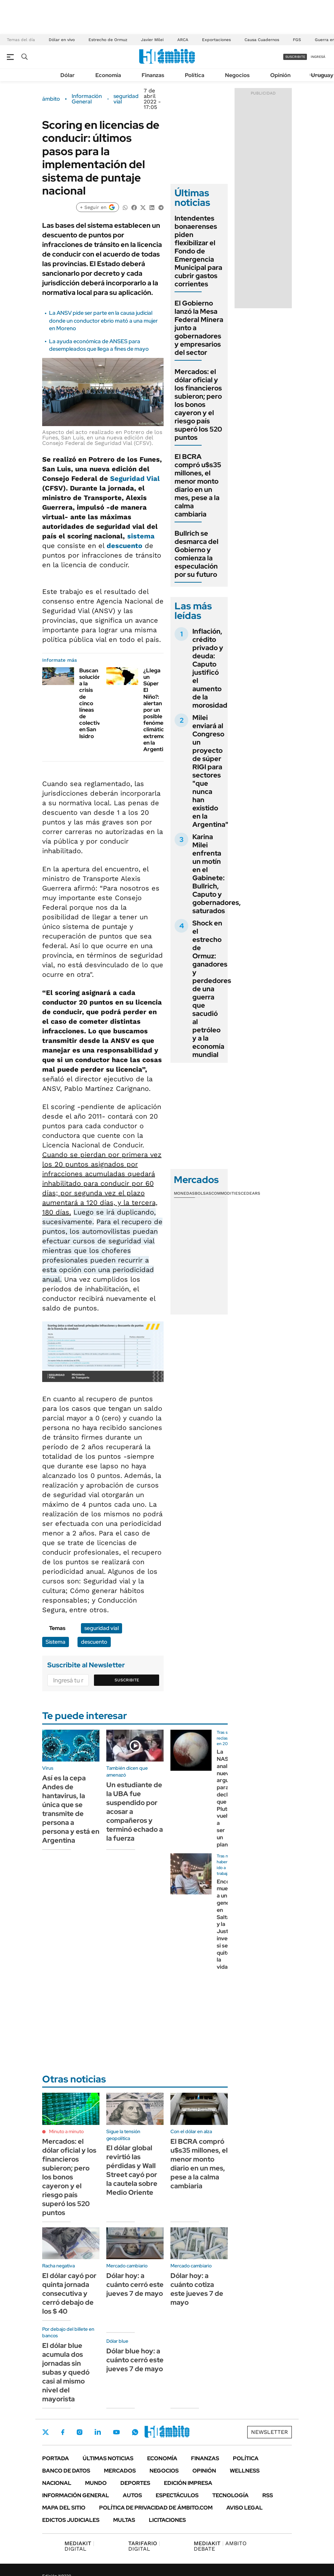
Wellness (245, 2470)
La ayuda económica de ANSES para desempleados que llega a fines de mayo (99, 345)
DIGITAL (79, 2546)
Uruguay (322, 75)
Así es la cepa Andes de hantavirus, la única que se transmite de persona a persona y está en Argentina (70, 1809)
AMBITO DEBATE (220, 2546)
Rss (267, 2495)
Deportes (135, 2483)
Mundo (96, 2483)
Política (194, 75)
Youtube (116, 2432)
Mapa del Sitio (63, 2507)
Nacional (56, 2483)
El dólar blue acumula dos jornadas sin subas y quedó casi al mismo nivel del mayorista (66, 2372)
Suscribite (127, 1680)
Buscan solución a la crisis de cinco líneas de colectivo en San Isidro (91, 703)
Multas (124, 2520)
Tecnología (230, 2495)
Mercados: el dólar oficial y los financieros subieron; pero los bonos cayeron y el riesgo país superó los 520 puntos (198, 404)
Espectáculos (177, 2495)
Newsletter (269, 2432)
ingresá (318, 57)
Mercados (120, 2470)
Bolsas (203, 1193)
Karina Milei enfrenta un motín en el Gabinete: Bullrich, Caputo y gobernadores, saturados (216, 873)
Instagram (79, 2432)
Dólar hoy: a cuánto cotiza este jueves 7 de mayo (196, 2289)
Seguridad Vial (135, 478)
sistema (141, 536)
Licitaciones (167, 2520)
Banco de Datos (66, 2470)
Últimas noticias (108, 2458)
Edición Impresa (188, 2483)
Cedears (250, 1193)
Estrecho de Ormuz (107, 39)
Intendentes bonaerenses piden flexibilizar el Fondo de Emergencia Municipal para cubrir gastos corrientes (198, 251)
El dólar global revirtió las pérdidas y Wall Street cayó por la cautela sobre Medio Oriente (131, 2170)
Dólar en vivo (62, 39)
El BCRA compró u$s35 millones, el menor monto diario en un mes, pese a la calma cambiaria (198, 485)
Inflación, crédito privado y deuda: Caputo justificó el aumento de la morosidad (209, 668)
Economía (108, 75)
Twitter (45, 2432)
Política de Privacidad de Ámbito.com (156, 2507)
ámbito (51, 99)
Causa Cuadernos (261, 39)
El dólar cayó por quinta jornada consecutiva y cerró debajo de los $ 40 (69, 2293)
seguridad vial (126, 99)
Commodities (226, 1193)
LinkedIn (98, 2432)
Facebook (62, 2432)
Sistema (55, 1641)
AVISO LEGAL (244, 2507)
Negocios (237, 75)
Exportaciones (216, 39)
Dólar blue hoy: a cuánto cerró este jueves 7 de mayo (135, 2360)
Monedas (184, 1193)
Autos (132, 2495)
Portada (55, 2458)
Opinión (280, 75)
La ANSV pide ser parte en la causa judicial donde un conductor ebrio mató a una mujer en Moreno (103, 320)
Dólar (67, 75)
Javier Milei (152, 39)
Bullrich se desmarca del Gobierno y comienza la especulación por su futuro (196, 554)
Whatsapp (135, 2432)
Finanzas (153, 75)
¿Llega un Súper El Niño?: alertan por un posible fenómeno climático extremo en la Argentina (156, 710)
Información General (87, 99)
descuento (124, 546)
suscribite (295, 57)
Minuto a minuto (66, 2131)
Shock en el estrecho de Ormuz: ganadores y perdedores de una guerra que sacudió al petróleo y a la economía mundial (211, 989)
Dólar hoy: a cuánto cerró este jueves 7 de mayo (135, 2284)
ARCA (182, 39)
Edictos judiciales (70, 2520)
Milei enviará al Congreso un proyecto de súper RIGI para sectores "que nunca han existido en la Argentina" (210, 771)
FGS (297, 39)
